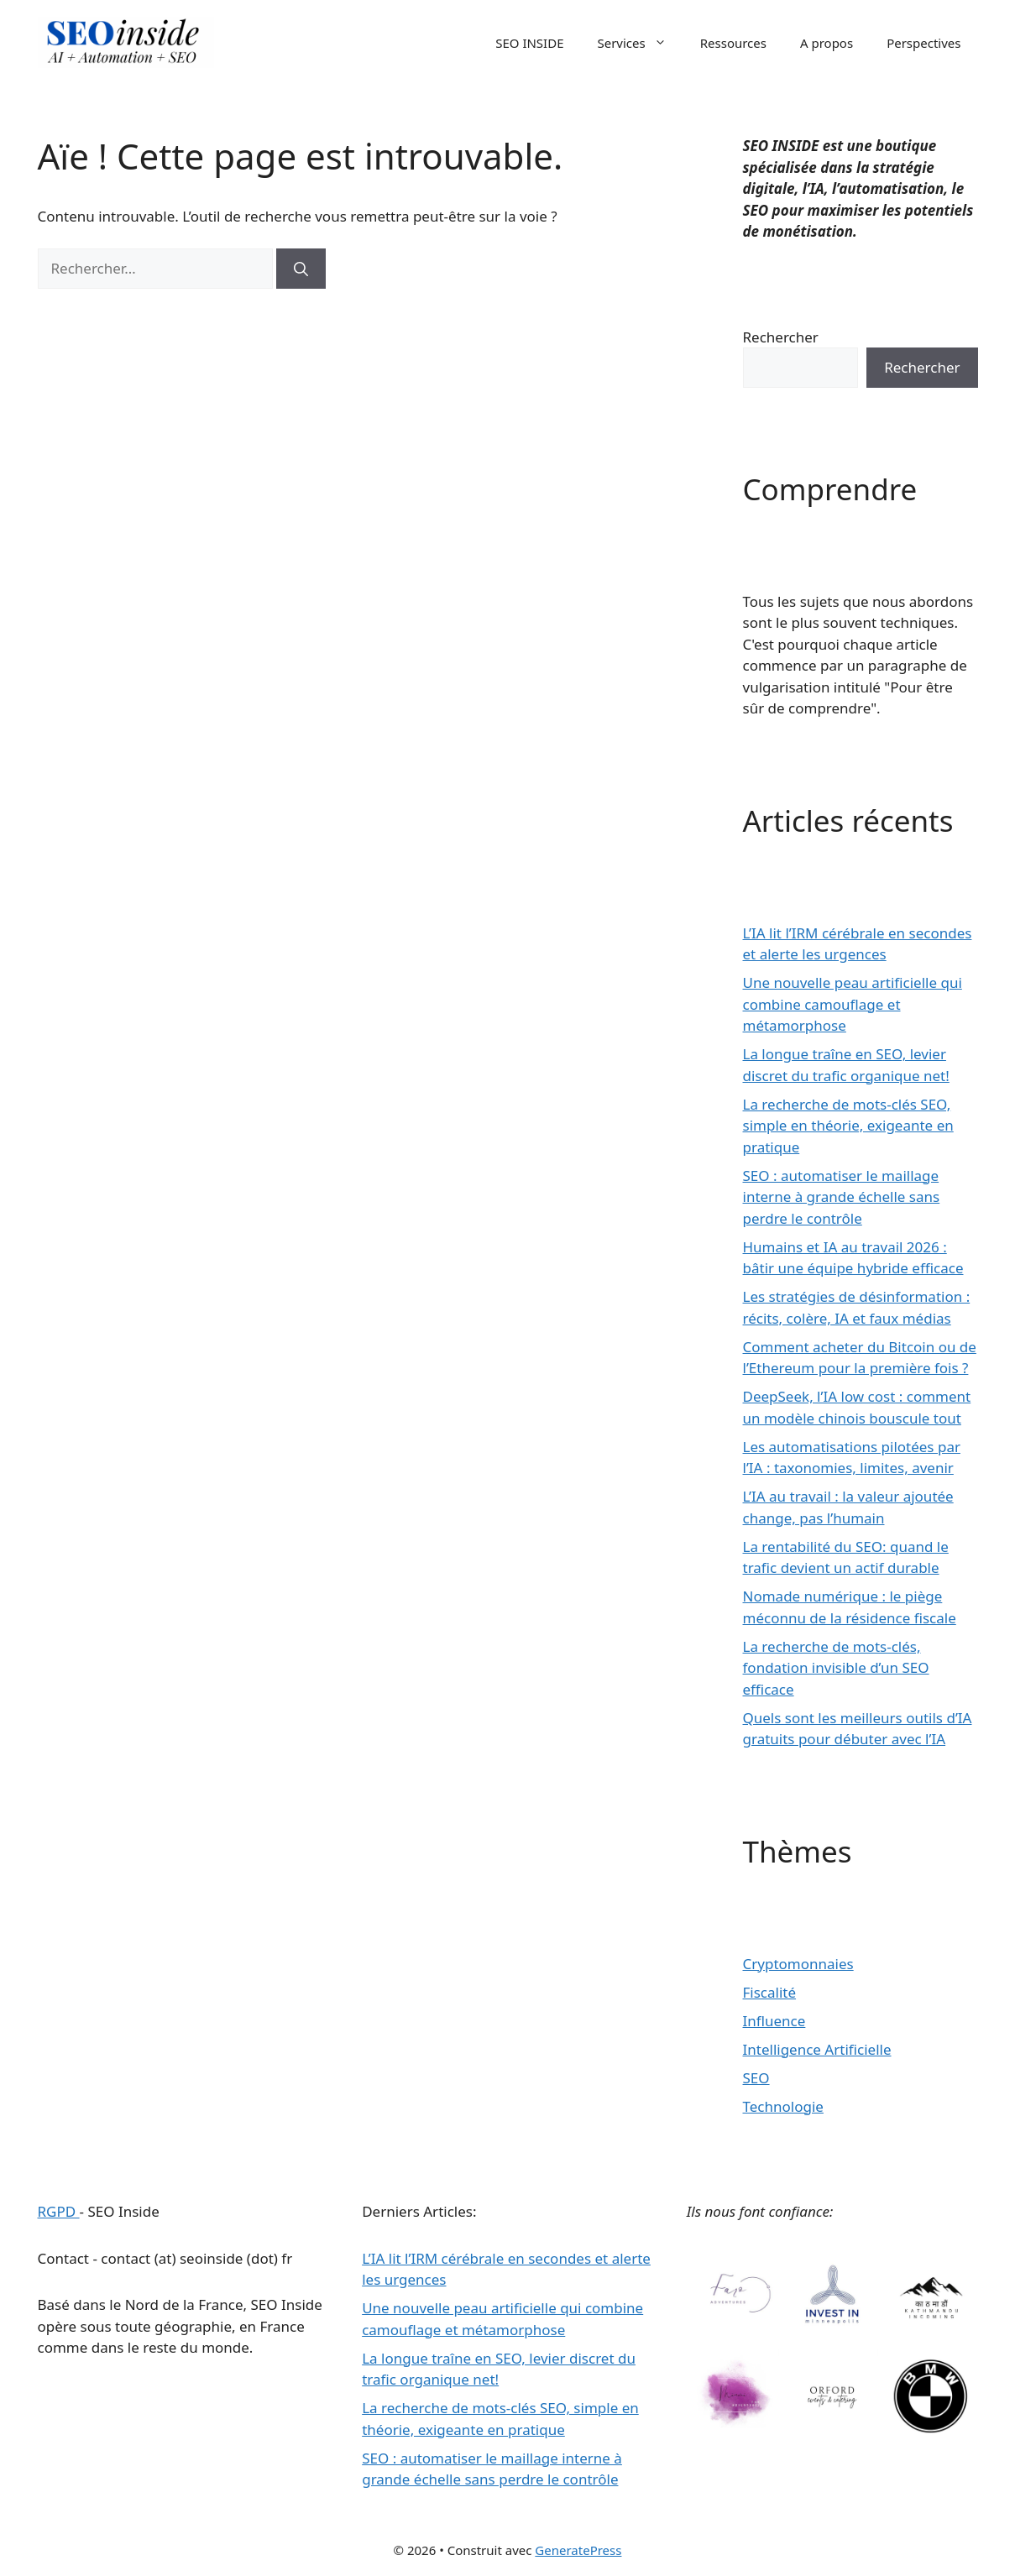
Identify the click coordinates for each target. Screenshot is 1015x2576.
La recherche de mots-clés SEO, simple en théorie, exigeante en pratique (848, 1126)
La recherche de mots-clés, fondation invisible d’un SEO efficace (836, 1668)
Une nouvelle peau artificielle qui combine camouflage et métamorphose (852, 1004)
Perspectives (923, 42)
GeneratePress (578, 2550)
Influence (774, 2020)
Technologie (783, 2106)
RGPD (59, 2211)
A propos (826, 42)
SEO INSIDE (529, 42)
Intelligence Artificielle (817, 2049)
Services (640, 43)
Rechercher (781, 337)
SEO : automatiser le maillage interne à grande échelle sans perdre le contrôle (841, 1197)
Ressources (733, 42)
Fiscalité (770, 1992)
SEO (756, 2077)
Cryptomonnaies (798, 1963)
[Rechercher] (301, 268)
